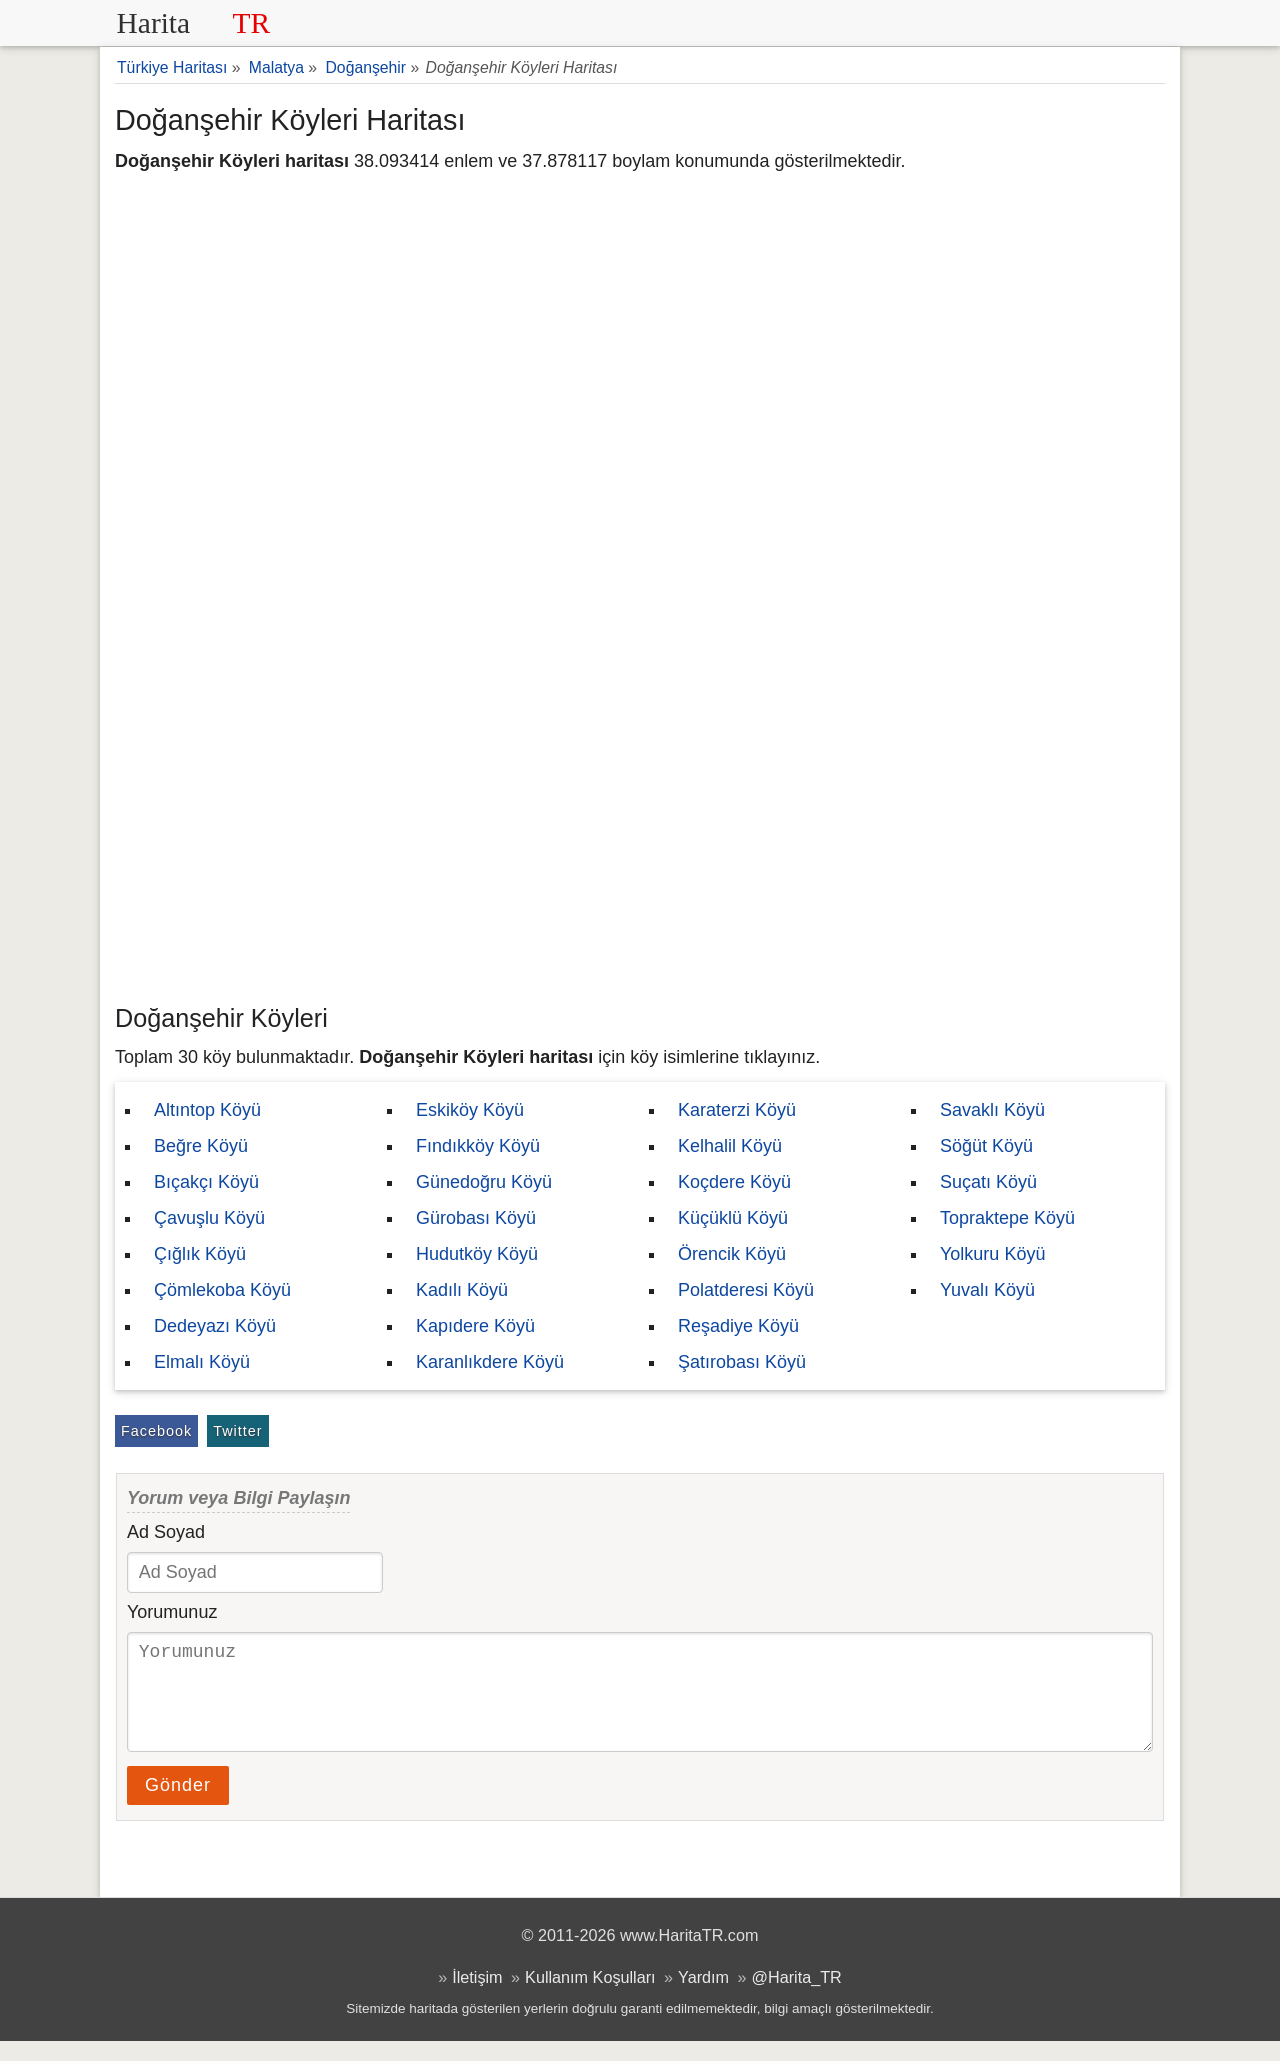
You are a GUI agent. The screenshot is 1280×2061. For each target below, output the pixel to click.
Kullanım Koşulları (590, 1997)
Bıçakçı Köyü (206, 1182)
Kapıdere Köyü (475, 1326)
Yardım (703, 1997)
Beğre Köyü (201, 1146)
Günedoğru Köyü (484, 1182)
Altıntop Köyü (207, 1110)
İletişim (477, 1997)
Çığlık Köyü (200, 1254)
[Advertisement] (640, 845)
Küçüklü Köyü (733, 1218)
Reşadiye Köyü (738, 1326)
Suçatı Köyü (988, 1182)
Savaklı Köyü (992, 1110)
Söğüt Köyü (986, 1146)
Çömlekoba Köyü (222, 1290)
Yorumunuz (172, 1612)
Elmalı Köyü (202, 1362)
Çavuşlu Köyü (209, 1218)
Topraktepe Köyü (1007, 1218)
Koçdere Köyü (734, 1182)
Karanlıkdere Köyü (490, 1362)
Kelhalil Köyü (730, 1146)
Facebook (156, 1431)
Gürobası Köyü (476, 1218)
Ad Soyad (166, 1532)
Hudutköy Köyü (477, 1254)
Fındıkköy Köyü (478, 1146)
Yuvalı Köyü (987, 1290)
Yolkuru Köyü (992, 1254)
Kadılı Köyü (462, 1290)
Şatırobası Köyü (742, 1362)
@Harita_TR (797, 1997)
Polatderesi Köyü (746, 1290)
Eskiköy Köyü (470, 1110)
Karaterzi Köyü (737, 1110)
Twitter (237, 1431)
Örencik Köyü (732, 1254)
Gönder (178, 1805)
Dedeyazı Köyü (215, 1326)
